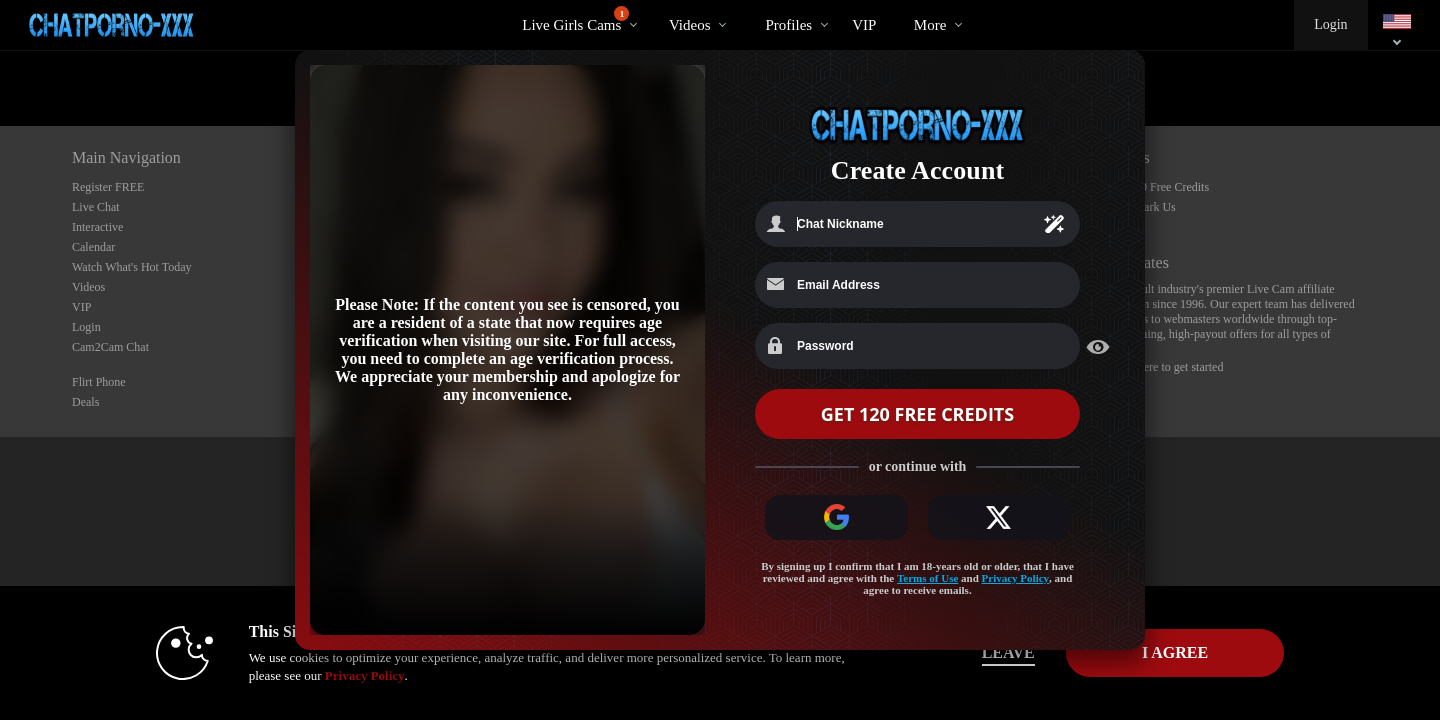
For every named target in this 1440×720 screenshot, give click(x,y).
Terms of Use (927, 579)
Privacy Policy (1016, 579)
